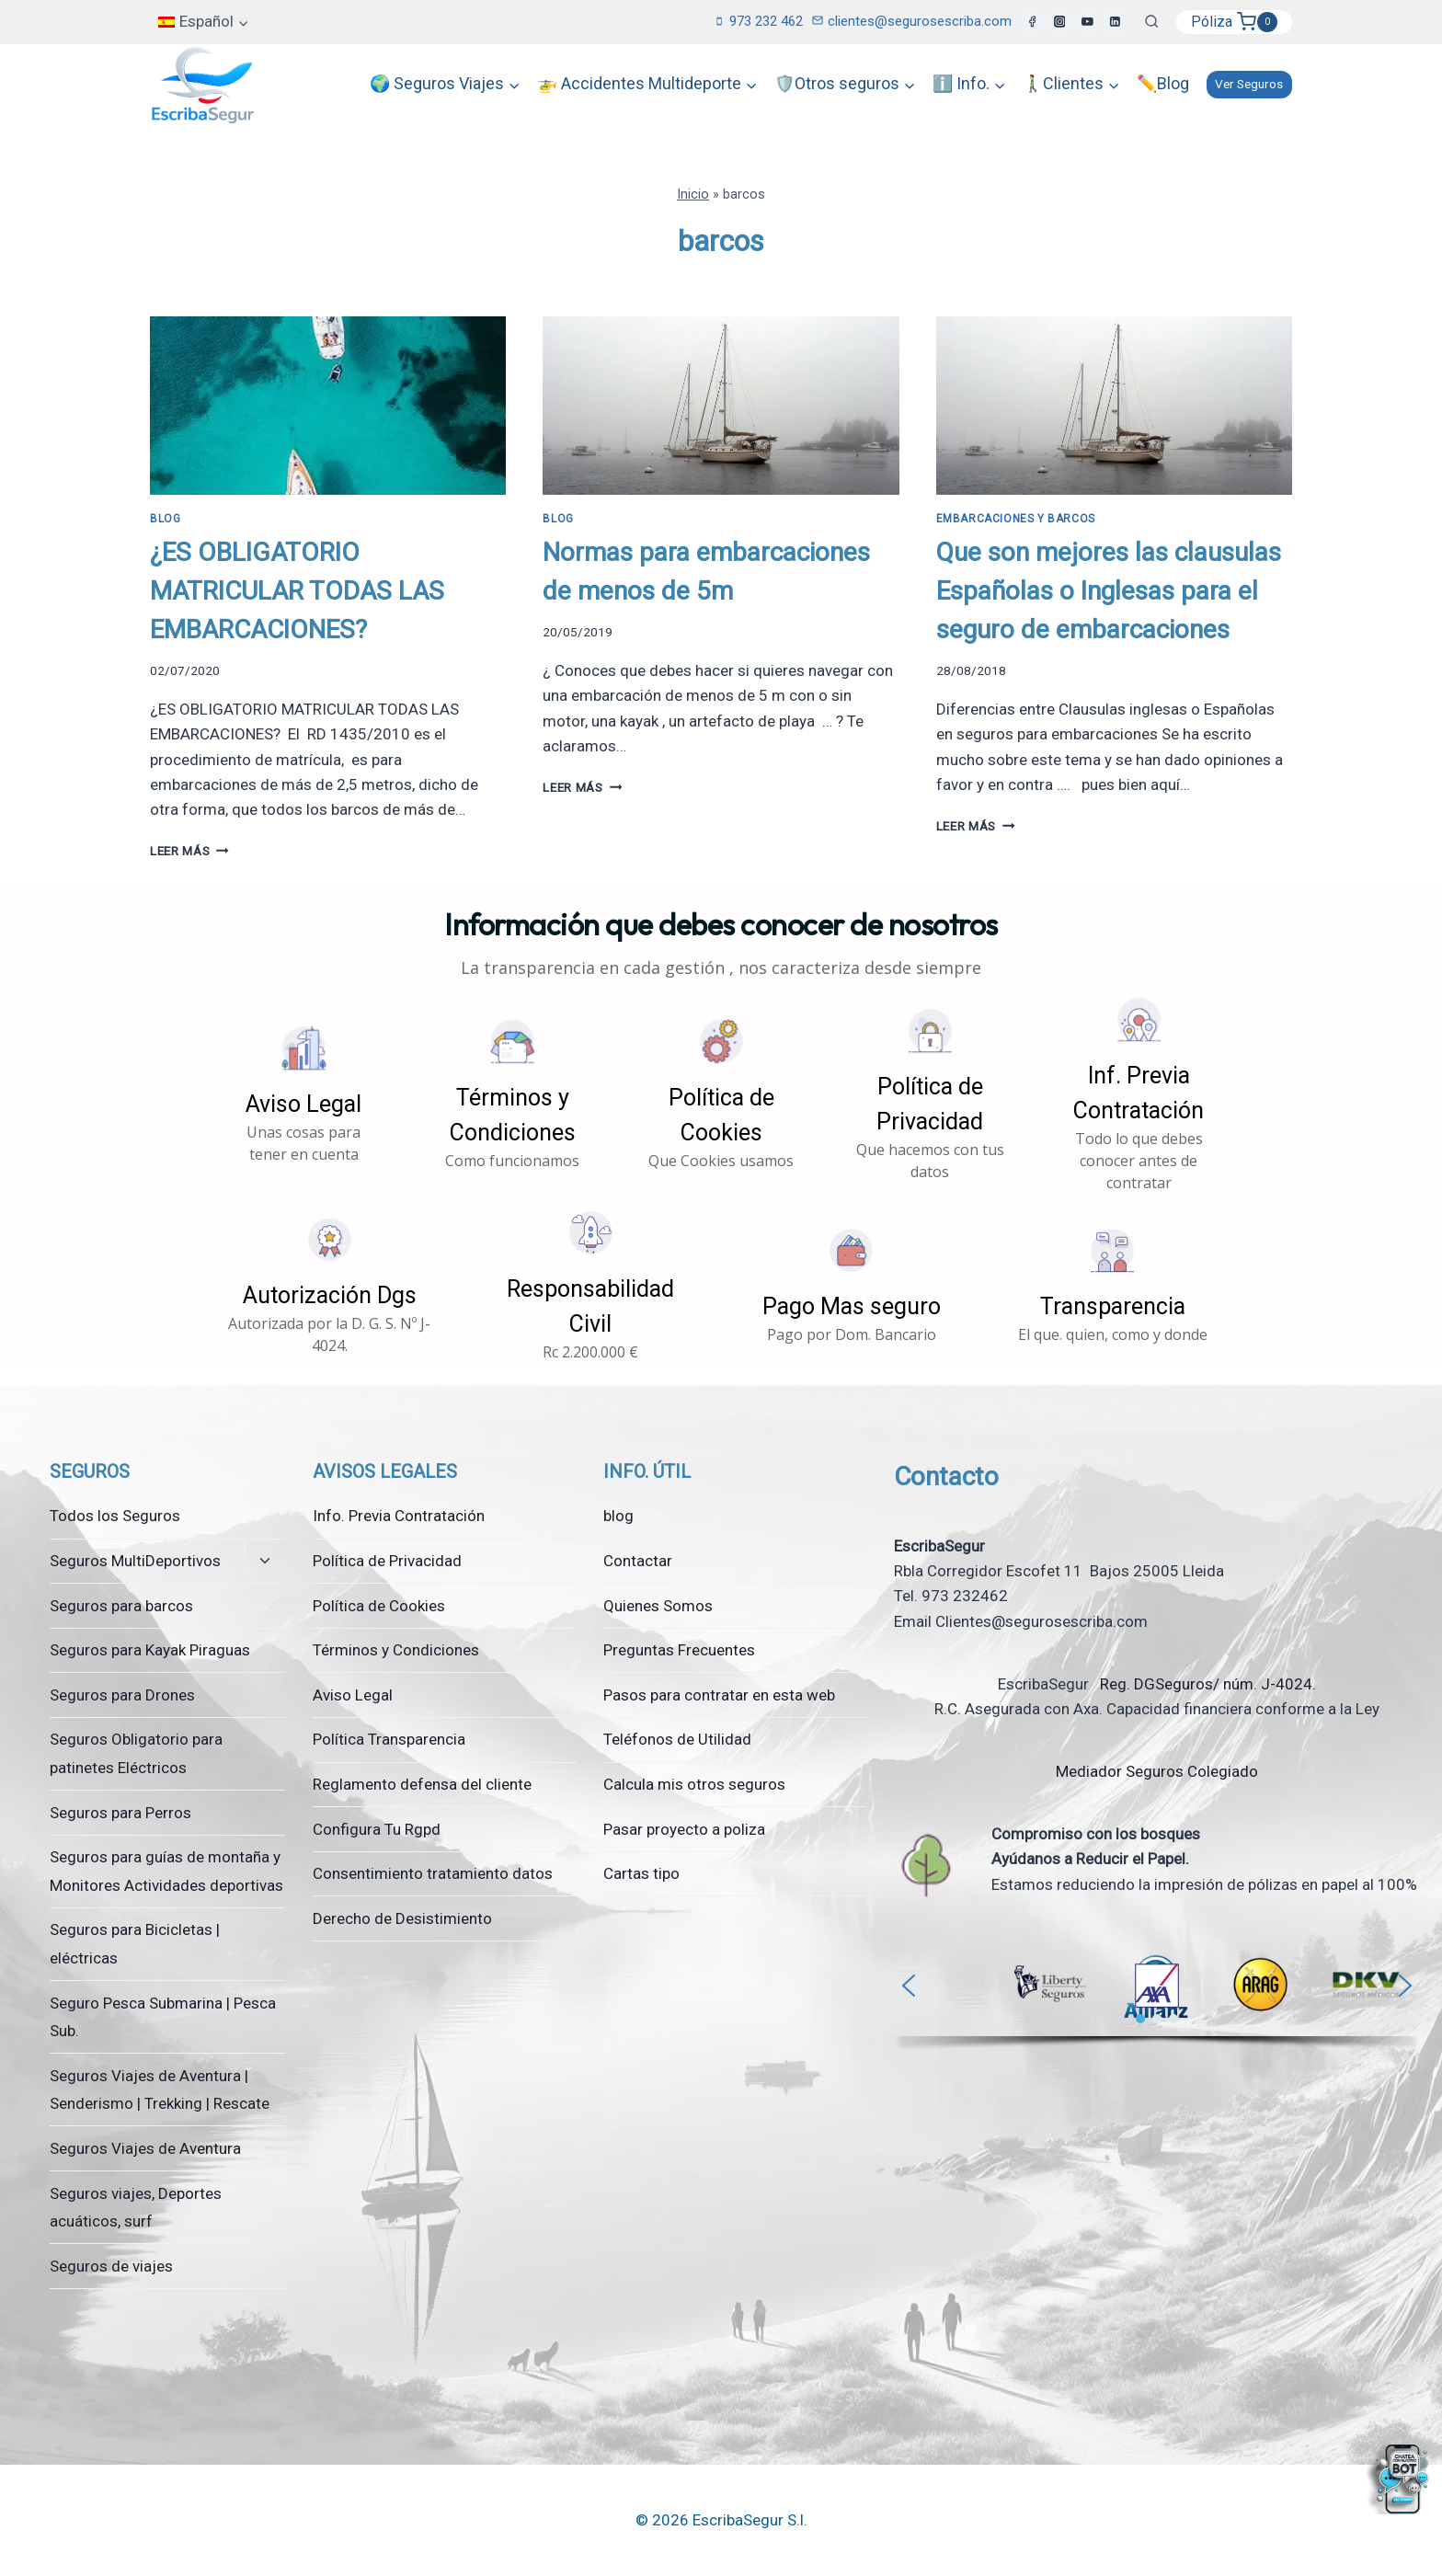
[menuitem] (204, 22)
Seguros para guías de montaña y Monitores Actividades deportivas (166, 1871)
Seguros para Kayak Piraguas (150, 1650)
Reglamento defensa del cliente (422, 1784)
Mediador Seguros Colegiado (1157, 1771)
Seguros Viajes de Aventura (145, 2148)
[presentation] (328, 405)
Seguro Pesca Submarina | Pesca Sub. (163, 2017)
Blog (165, 518)
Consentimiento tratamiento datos (433, 1873)
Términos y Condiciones (396, 1650)
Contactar (637, 1560)
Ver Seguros (1249, 83)
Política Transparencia (389, 1739)
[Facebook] (1032, 22)
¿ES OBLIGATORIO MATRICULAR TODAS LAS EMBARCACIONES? (297, 591)
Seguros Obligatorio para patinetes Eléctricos (136, 1753)
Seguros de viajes (111, 2266)
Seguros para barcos (121, 1606)
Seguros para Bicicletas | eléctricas (135, 1943)
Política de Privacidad (387, 1560)
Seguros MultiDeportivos (135, 1560)
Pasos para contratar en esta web (719, 1695)
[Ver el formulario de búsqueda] (1151, 22)
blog (618, 1515)
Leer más (189, 850)
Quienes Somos (658, 1606)
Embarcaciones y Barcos (1015, 518)
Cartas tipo (641, 1873)
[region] (1157, 1997)
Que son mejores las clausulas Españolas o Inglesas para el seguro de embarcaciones (1108, 591)
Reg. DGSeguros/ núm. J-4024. (1206, 1684)
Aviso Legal (353, 1695)
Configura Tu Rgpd (377, 1829)
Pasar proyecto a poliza (684, 1829)
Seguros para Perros (120, 1812)
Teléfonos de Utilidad (677, 1739)
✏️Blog (1163, 83)
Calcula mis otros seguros (694, 1784)
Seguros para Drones (122, 1695)
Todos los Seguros (115, 1515)
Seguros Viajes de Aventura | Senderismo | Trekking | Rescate (159, 2090)
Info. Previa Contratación (399, 1515)
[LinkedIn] (1115, 22)
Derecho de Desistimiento (402, 1918)
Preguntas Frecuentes (679, 1650)
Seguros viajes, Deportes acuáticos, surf (136, 2207)
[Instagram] (1059, 22)
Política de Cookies (379, 1606)
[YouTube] (1087, 22)
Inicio (693, 194)
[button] (304, 1094)
